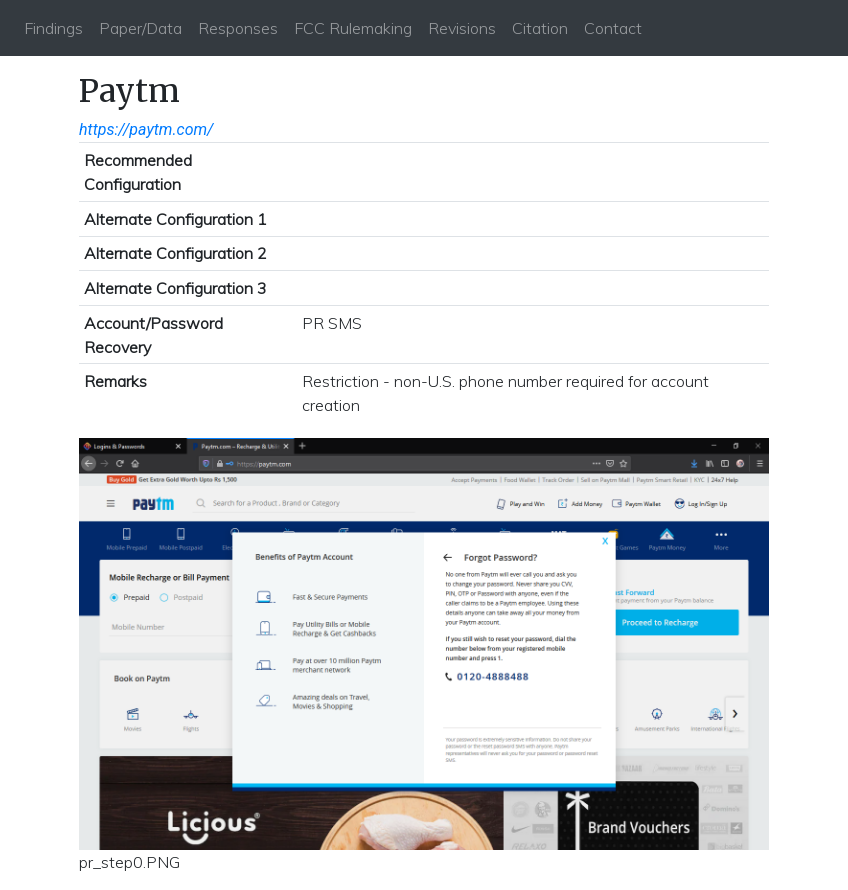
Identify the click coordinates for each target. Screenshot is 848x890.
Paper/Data (140, 28)
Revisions (462, 28)
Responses (238, 28)
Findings (53, 28)
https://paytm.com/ (146, 129)
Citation (540, 28)
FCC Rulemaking (353, 28)
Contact (613, 28)
